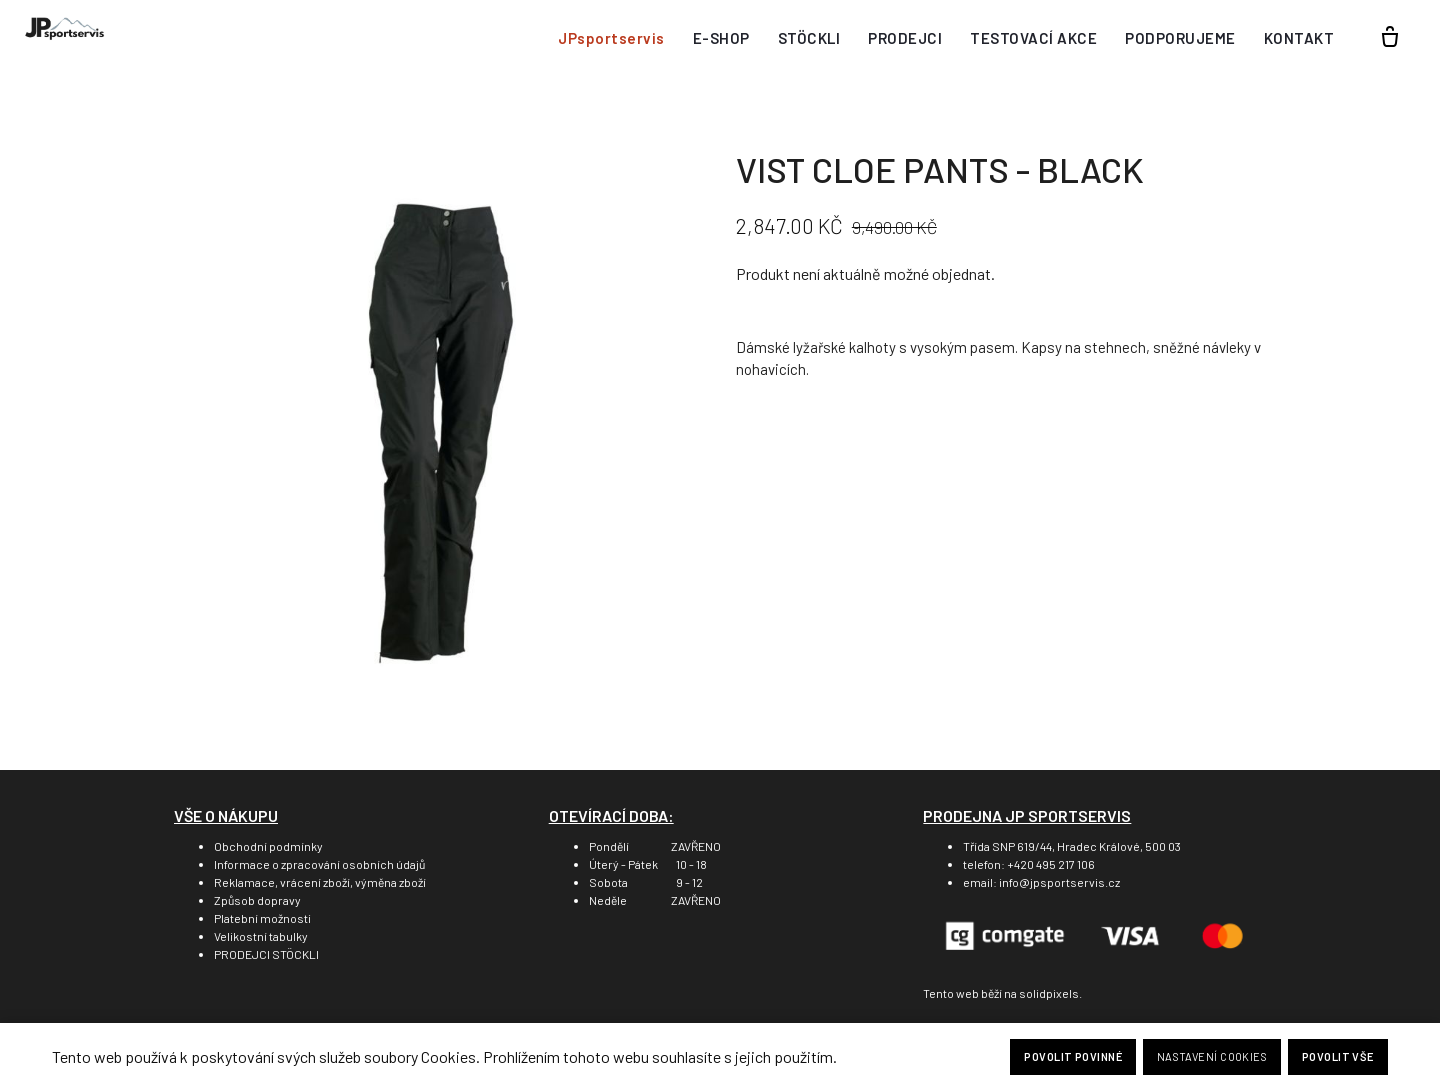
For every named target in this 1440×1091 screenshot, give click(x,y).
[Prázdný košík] (1390, 38)
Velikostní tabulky (261, 936)
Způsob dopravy (257, 900)
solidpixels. (1050, 993)
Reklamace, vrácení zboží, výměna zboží (320, 882)
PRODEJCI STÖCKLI (266, 954)
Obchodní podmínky (268, 846)
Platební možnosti (262, 918)
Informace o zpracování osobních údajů (319, 864)
